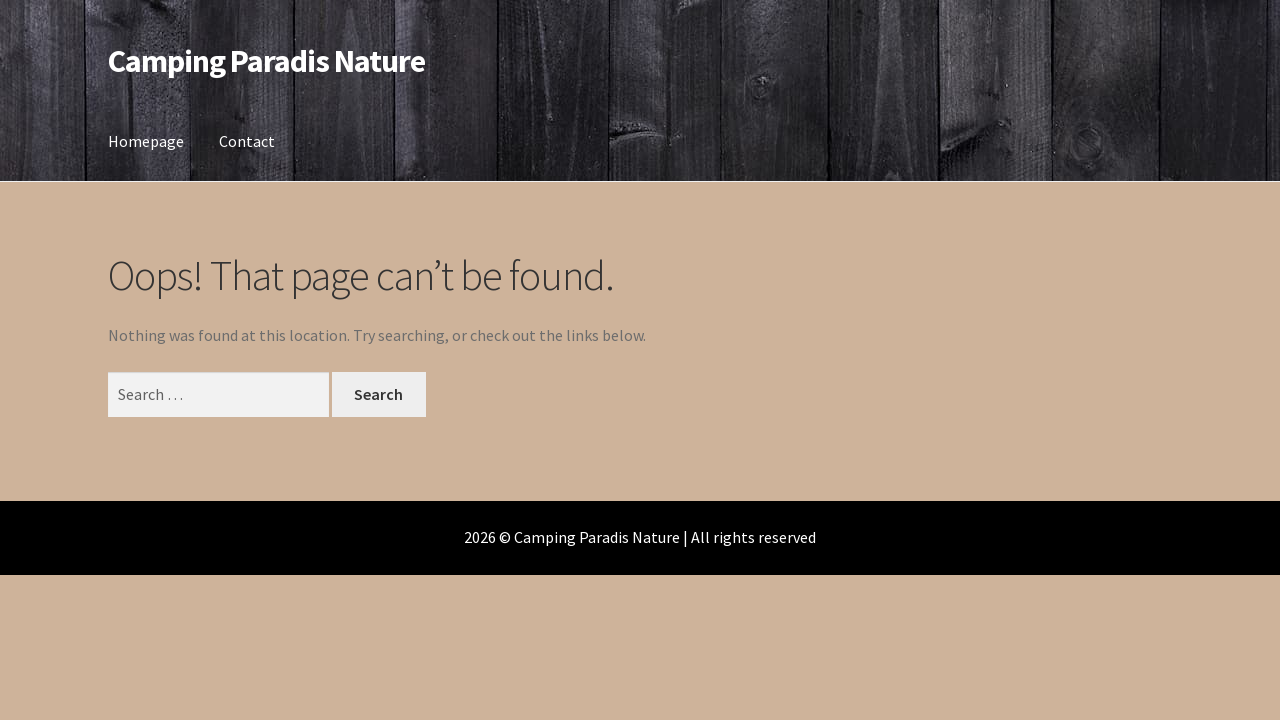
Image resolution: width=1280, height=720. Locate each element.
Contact (247, 141)
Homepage (146, 141)
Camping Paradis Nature (266, 61)
